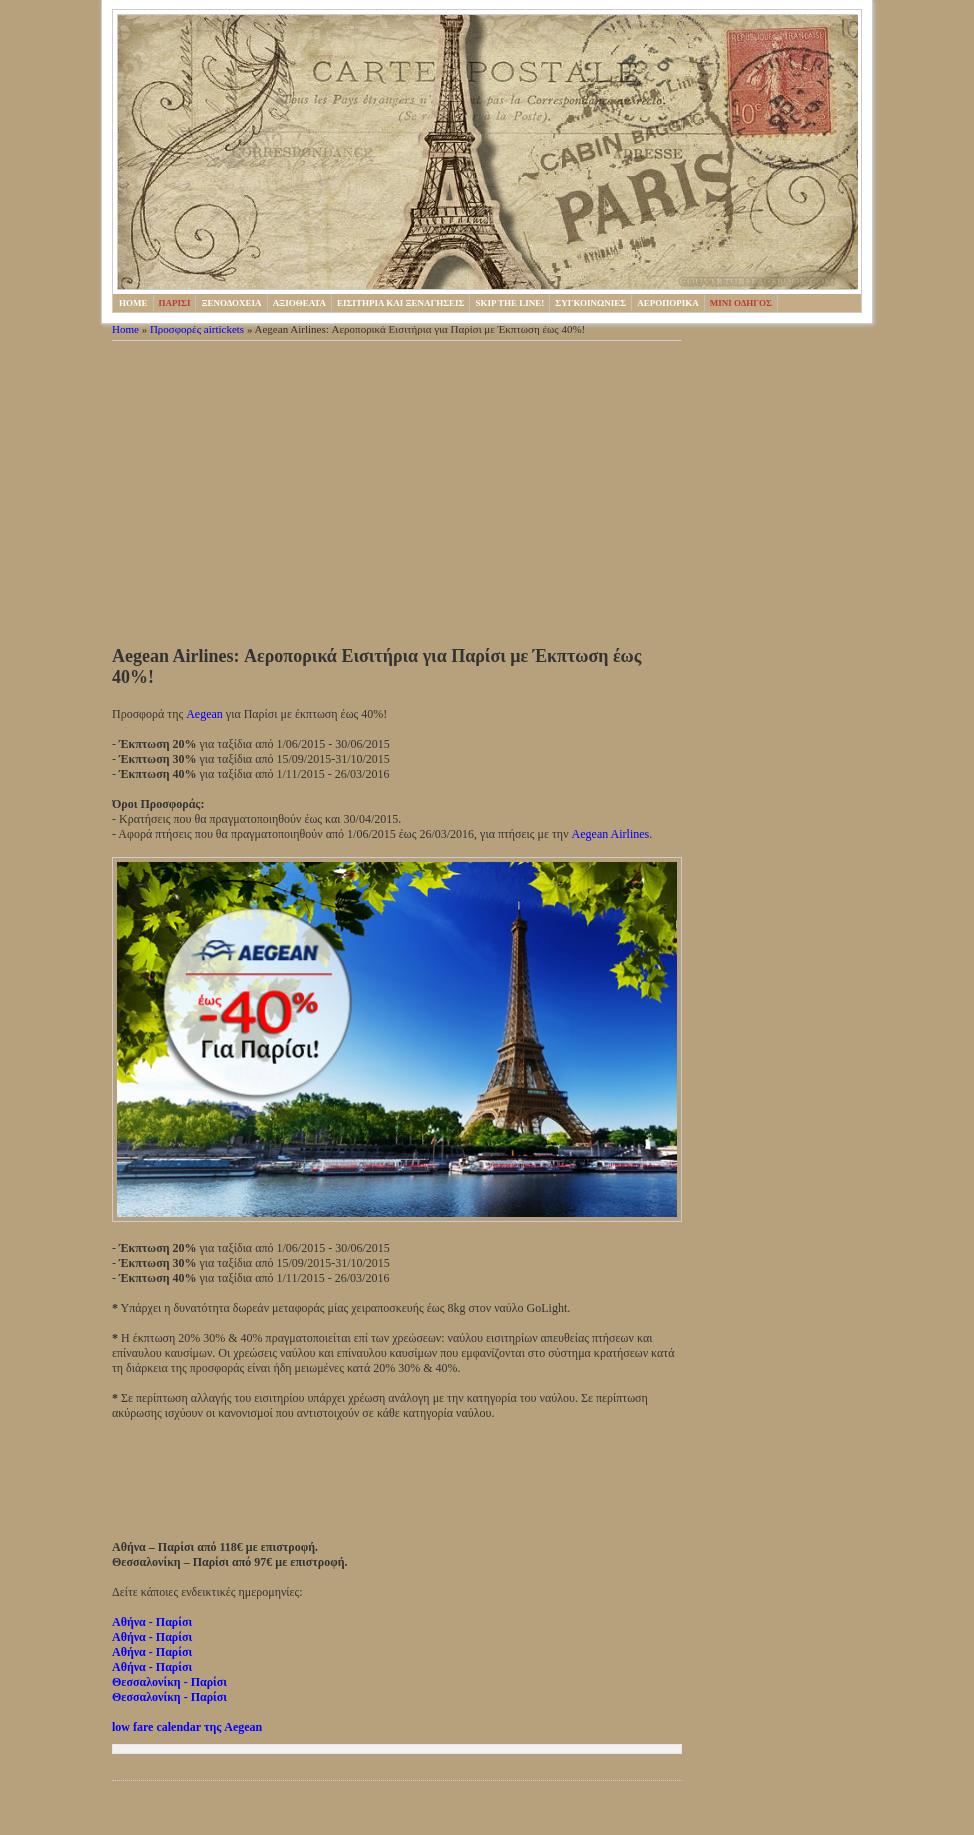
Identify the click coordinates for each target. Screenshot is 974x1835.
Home (125, 329)
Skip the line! (509, 303)
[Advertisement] (397, 496)
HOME (133, 303)
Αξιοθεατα (299, 303)
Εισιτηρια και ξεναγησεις (401, 303)
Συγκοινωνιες (590, 303)
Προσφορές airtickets (197, 329)
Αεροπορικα (668, 303)
